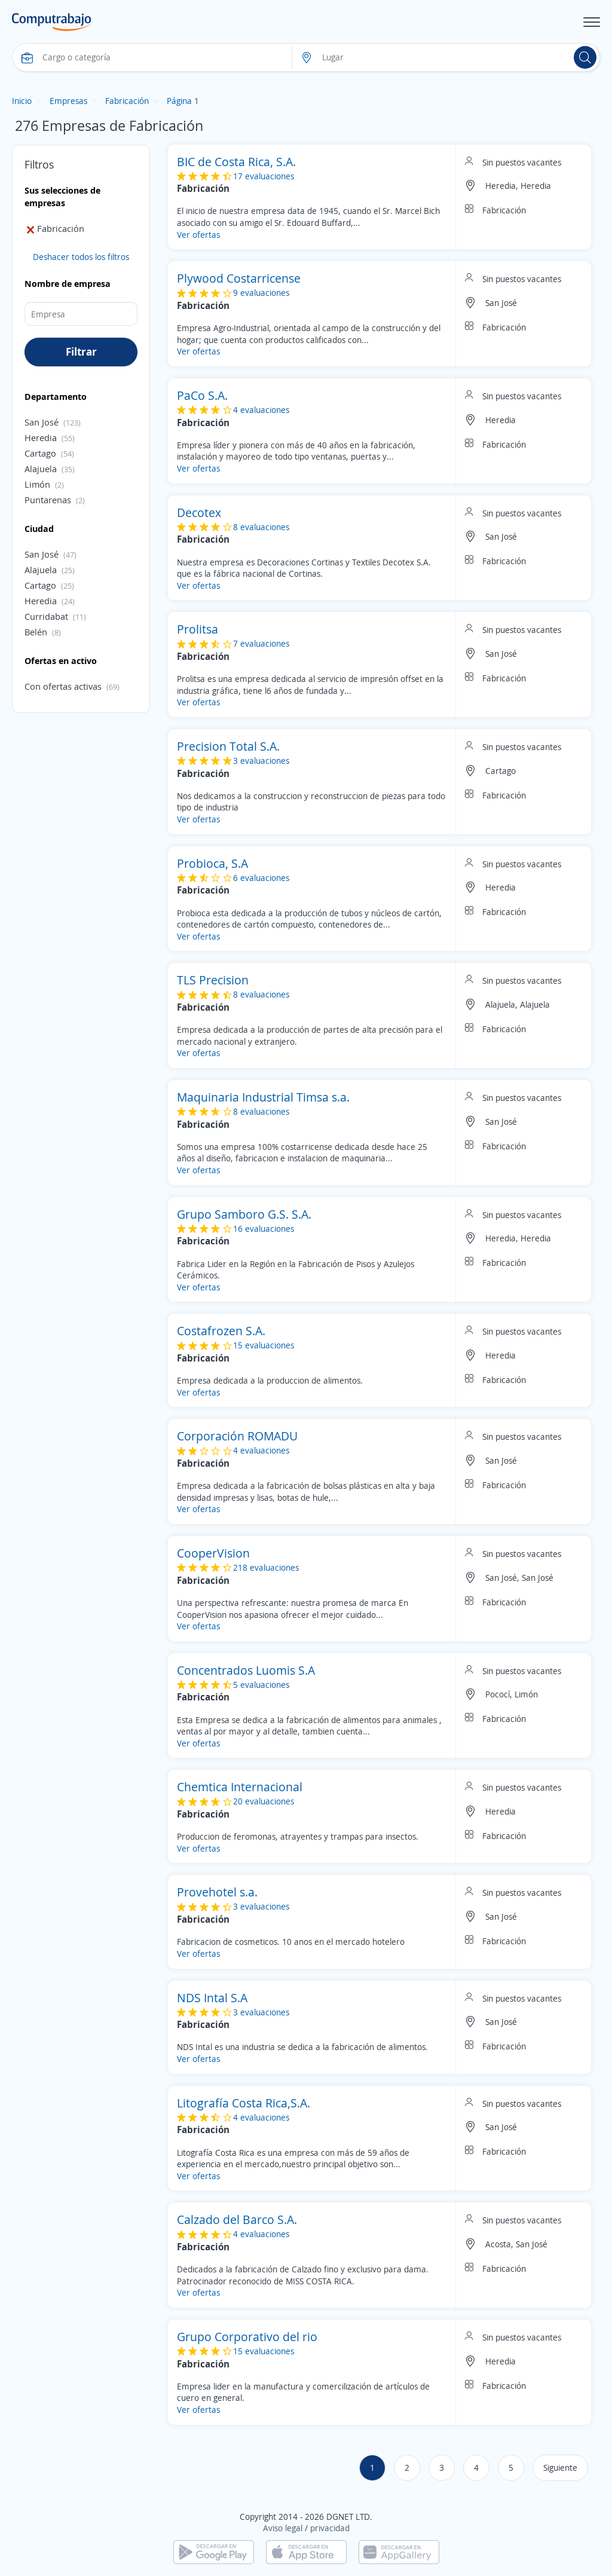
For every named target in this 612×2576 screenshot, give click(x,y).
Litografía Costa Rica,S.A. (243, 2103)
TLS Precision (213, 980)
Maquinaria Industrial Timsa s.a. (263, 1097)
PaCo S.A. (202, 395)
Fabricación (127, 100)
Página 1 (183, 100)
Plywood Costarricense (239, 278)
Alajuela (41, 469)
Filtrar (81, 351)
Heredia (41, 437)
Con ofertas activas (63, 686)
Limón (37, 484)
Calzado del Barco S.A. (237, 2219)
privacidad (330, 2528)
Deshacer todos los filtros (81, 256)
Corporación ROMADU (237, 1436)
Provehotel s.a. (217, 1892)
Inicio (22, 100)
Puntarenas (48, 500)
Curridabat (46, 616)
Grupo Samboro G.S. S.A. (244, 1214)
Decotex (199, 512)
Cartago (40, 453)
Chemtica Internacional (239, 1787)
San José (42, 422)
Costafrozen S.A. (221, 1331)
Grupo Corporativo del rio (247, 2337)
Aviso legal (282, 2528)
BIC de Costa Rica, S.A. (236, 162)
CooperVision (213, 1553)
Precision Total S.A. (228, 746)
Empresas (68, 100)
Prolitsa (197, 629)
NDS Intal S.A (212, 1998)
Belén (36, 632)
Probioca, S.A (212, 863)
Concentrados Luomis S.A (246, 1670)
